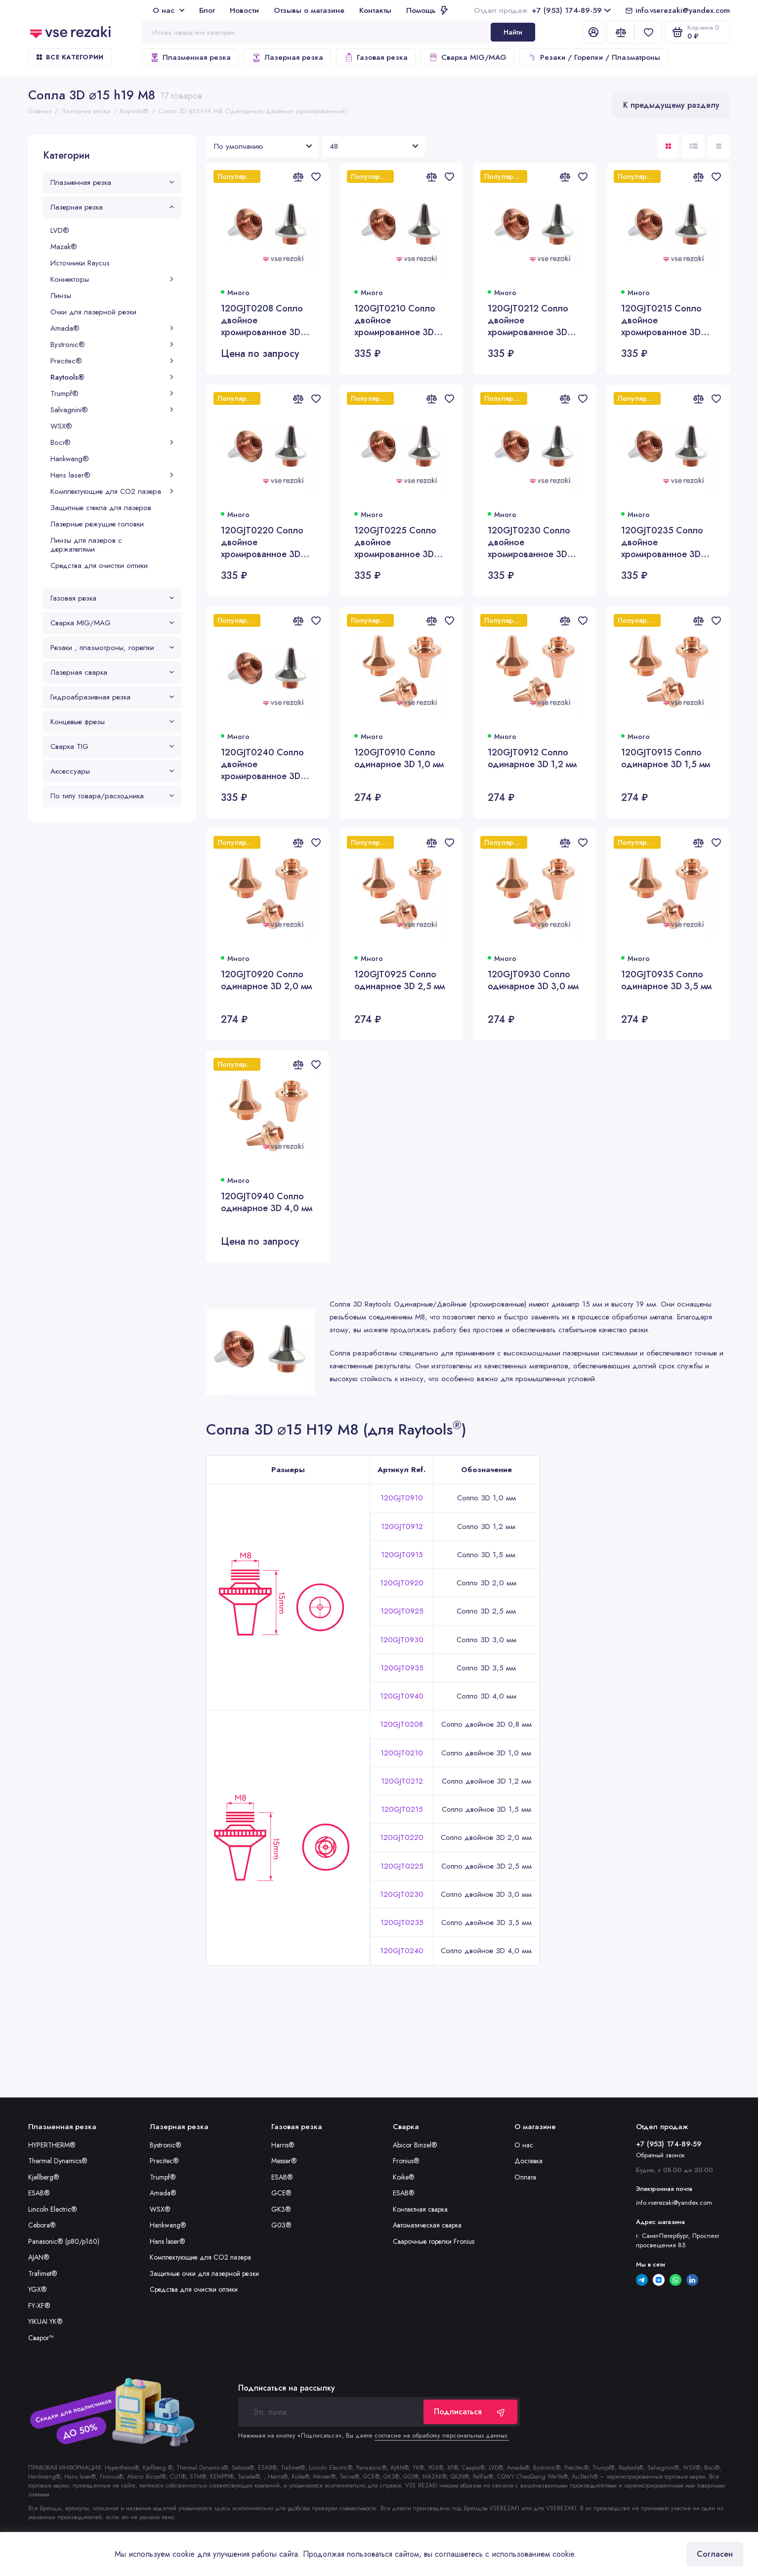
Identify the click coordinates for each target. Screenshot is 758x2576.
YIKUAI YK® (45, 2321)
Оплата (525, 2177)
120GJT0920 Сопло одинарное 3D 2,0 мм (266, 980)
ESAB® (39, 2193)
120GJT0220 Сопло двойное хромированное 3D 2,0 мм (262, 542)
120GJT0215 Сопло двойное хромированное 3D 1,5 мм (661, 320)
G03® (281, 2225)
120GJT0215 (402, 1809)
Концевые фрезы (112, 721)
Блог (207, 10)
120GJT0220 (401, 1837)
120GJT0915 (402, 1554)
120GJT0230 (401, 1894)
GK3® (281, 2209)
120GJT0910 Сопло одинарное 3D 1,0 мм (399, 758)
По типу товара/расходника (112, 795)
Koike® (404, 2177)
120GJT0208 (401, 1724)
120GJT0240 (401, 1950)
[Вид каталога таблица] (718, 146)
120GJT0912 (402, 1526)
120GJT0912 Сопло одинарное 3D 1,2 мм (532, 758)
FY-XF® (39, 2306)
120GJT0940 (401, 1696)
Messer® (284, 2161)
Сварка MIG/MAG (467, 57)
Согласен (715, 2554)
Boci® (112, 442)
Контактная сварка (420, 2209)
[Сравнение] (620, 32)
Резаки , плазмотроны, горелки (112, 647)
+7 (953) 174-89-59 (542, 10)
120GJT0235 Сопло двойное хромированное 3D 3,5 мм (662, 542)
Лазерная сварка (112, 672)
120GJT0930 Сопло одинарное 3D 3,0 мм (533, 980)
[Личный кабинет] (593, 32)
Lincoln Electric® (52, 2209)
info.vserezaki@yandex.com (682, 10)
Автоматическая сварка (427, 2225)
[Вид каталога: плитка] (668, 146)
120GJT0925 (401, 1611)
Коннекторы (112, 279)
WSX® (61, 426)
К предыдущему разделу (671, 105)
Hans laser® (112, 475)
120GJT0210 (401, 1752)
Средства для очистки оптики (99, 565)
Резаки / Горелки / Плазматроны (593, 57)
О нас (168, 10)
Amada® (112, 328)
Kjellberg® (43, 2177)
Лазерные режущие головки (97, 524)
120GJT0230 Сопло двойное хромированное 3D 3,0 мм (529, 542)
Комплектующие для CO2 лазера (112, 491)
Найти (513, 32)
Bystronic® (112, 344)
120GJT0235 (401, 1922)
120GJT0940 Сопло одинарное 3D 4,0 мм (266, 1202)
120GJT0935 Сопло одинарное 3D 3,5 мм (666, 980)
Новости (244, 10)
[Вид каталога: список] (693, 146)
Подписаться (470, 2411)
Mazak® (63, 246)
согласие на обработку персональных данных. (442, 2435)
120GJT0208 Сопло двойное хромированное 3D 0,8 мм (262, 320)
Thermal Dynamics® (57, 2161)
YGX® (37, 2289)
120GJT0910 (401, 1497)
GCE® (281, 2193)
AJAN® (38, 2257)
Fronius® (406, 2161)
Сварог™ (40, 2338)
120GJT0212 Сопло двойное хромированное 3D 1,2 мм (528, 320)
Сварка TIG (112, 746)
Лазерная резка (287, 57)
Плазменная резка (190, 57)
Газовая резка (376, 57)
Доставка (528, 2161)
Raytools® (112, 377)
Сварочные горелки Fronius (433, 2241)
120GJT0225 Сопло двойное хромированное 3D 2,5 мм (395, 542)
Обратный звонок (660, 2155)
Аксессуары (112, 771)
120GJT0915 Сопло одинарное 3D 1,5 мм (665, 758)
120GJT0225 (401, 1866)
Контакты (375, 10)
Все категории (70, 57)
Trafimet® (42, 2273)
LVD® (59, 230)
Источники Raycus (80, 263)
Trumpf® (112, 393)
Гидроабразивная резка (112, 697)
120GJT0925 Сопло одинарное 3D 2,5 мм (399, 980)
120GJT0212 (402, 1781)
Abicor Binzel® (415, 2145)
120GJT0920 (401, 1582)
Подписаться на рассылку (286, 2388)
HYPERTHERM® (52, 2145)
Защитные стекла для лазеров (100, 507)
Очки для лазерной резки (93, 311)
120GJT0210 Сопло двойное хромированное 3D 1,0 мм (394, 320)
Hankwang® (69, 458)
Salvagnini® (112, 409)
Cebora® (42, 2225)
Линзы (60, 295)
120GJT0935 (401, 1667)
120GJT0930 (401, 1639)
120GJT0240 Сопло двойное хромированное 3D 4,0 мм (262, 764)
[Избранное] (648, 32)
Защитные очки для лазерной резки (204, 2273)
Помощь (427, 10)
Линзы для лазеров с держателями (86, 545)
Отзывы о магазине (309, 10)
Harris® (283, 2145)
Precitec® (112, 360)
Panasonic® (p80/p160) (63, 2241)
